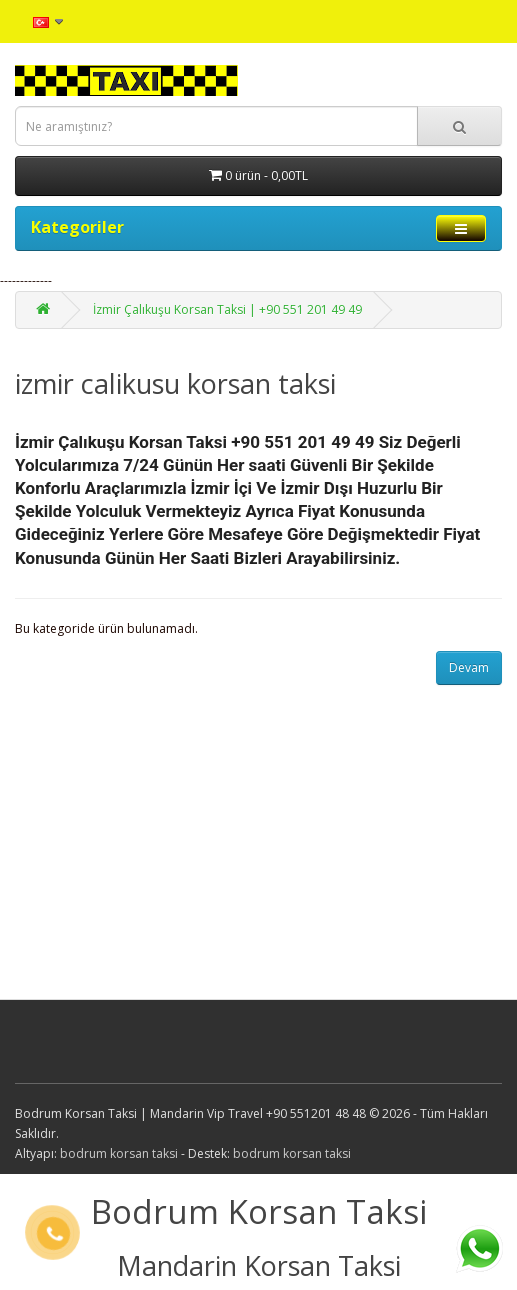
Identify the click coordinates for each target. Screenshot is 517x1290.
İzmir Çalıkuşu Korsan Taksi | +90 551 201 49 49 (227, 309)
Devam (469, 667)
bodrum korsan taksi (119, 1153)
